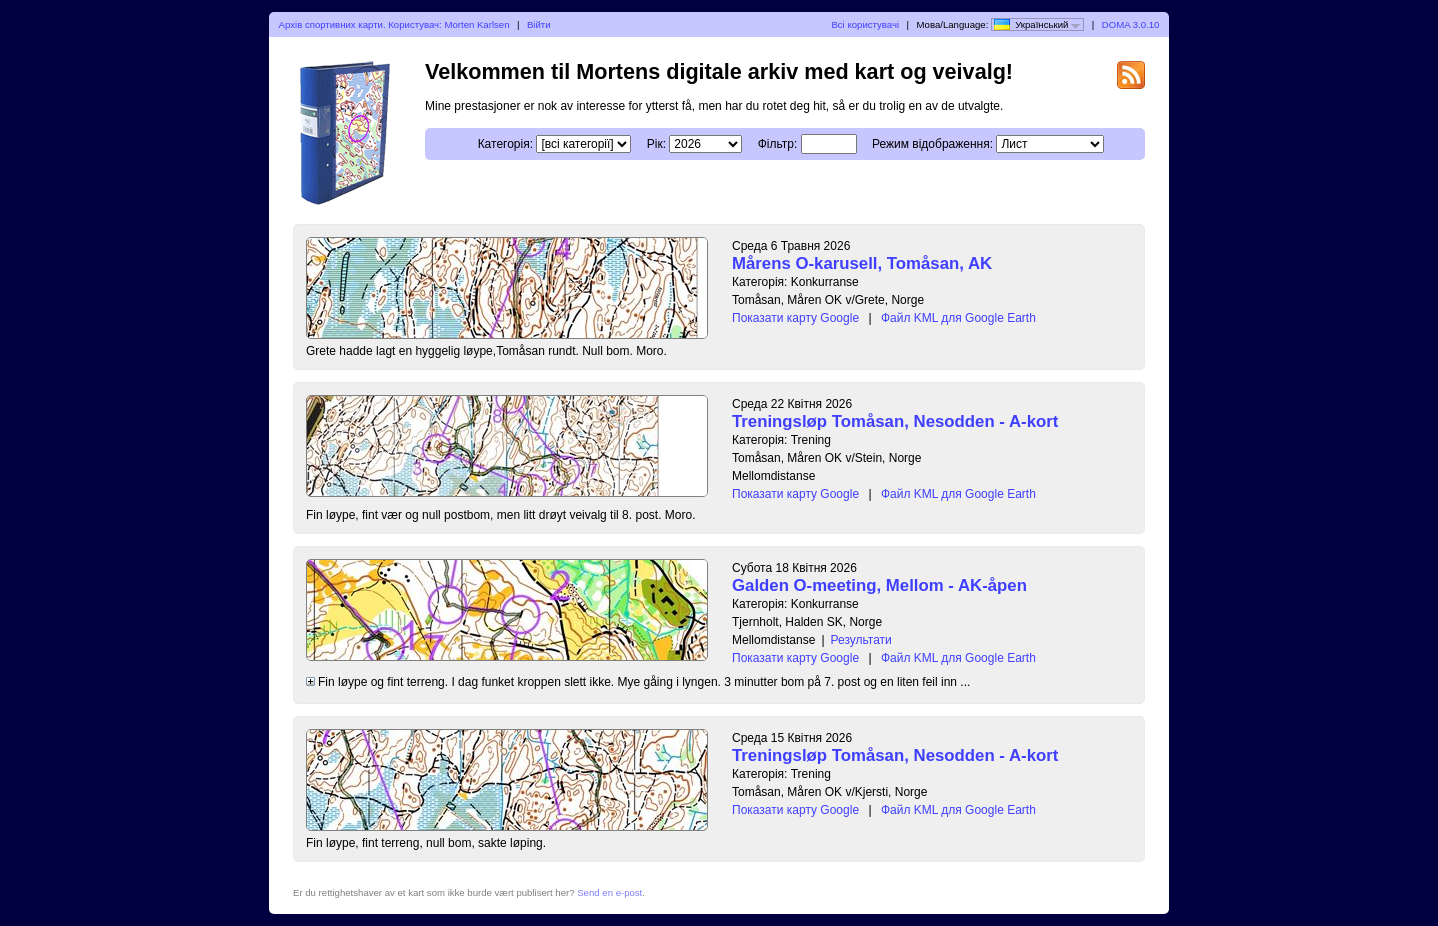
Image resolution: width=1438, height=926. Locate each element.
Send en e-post (609, 892)
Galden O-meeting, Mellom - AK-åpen (879, 585)
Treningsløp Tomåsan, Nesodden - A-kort (895, 421)
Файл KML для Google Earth (958, 318)
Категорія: (505, 144)
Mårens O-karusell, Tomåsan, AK (862, 263)
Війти (539, 24)
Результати (861, 640)
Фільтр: (778, 144)
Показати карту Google (795, 318)
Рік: (656, 144)
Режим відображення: (932, 144)
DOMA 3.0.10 (1131, 24)
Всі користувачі (865, 24)
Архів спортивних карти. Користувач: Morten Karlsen (394, 24)
